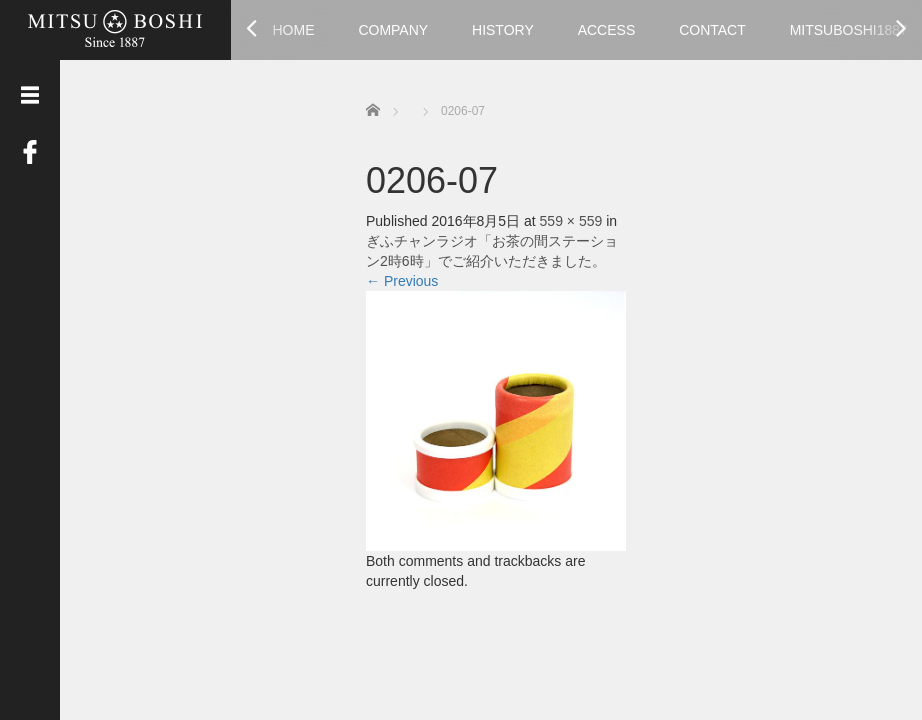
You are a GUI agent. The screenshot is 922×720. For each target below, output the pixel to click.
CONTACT (712, 30)
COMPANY (393, 30)
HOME (294, 30)
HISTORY (503, 30)
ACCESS (607, 30)
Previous (402, 281)
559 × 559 (571, 221)
